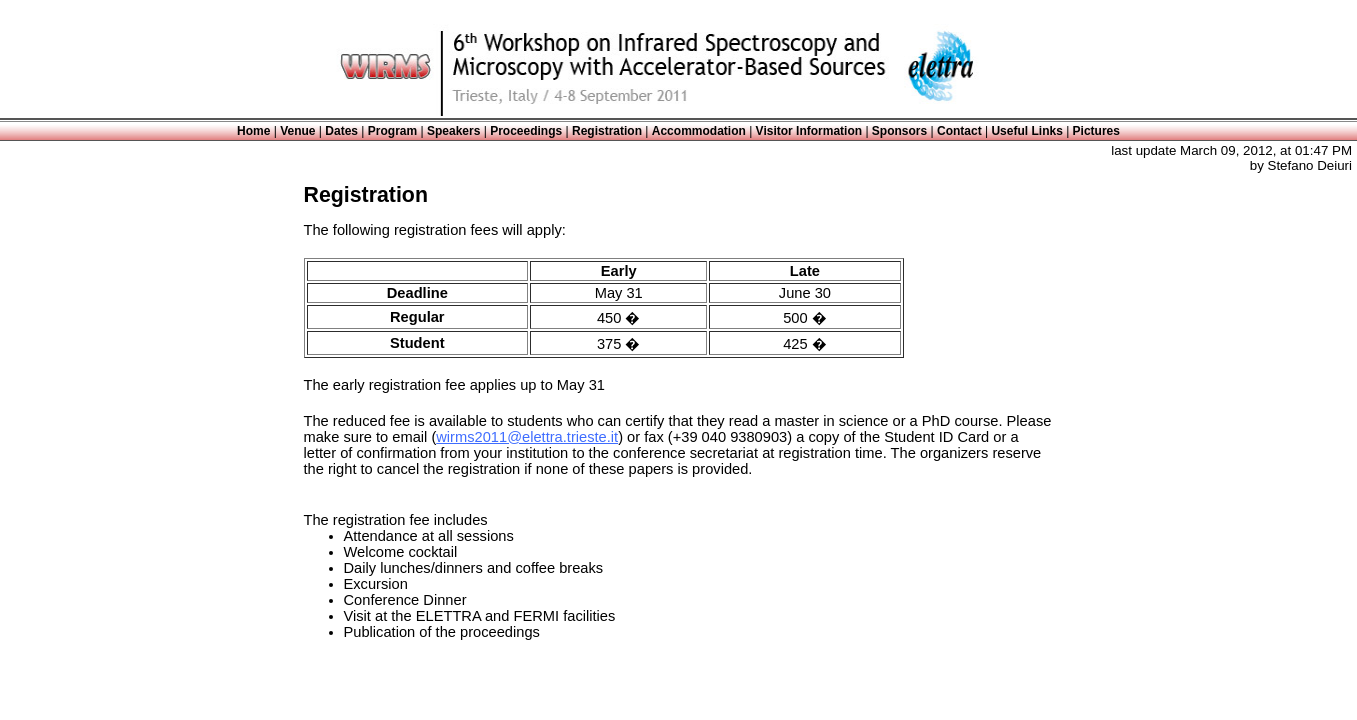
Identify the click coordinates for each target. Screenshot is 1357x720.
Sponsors (899, 131)
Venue (297, 131)
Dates (341, 131)
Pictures (1096, 131)
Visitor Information (809, 131)
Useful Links (1026, 131)
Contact (959, 131)
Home (253, 131)
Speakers (453, 131)
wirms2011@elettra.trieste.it (527, 437)
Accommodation (699, 131)
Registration (607, 131)
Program (392, 131)
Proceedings (526, 131)
